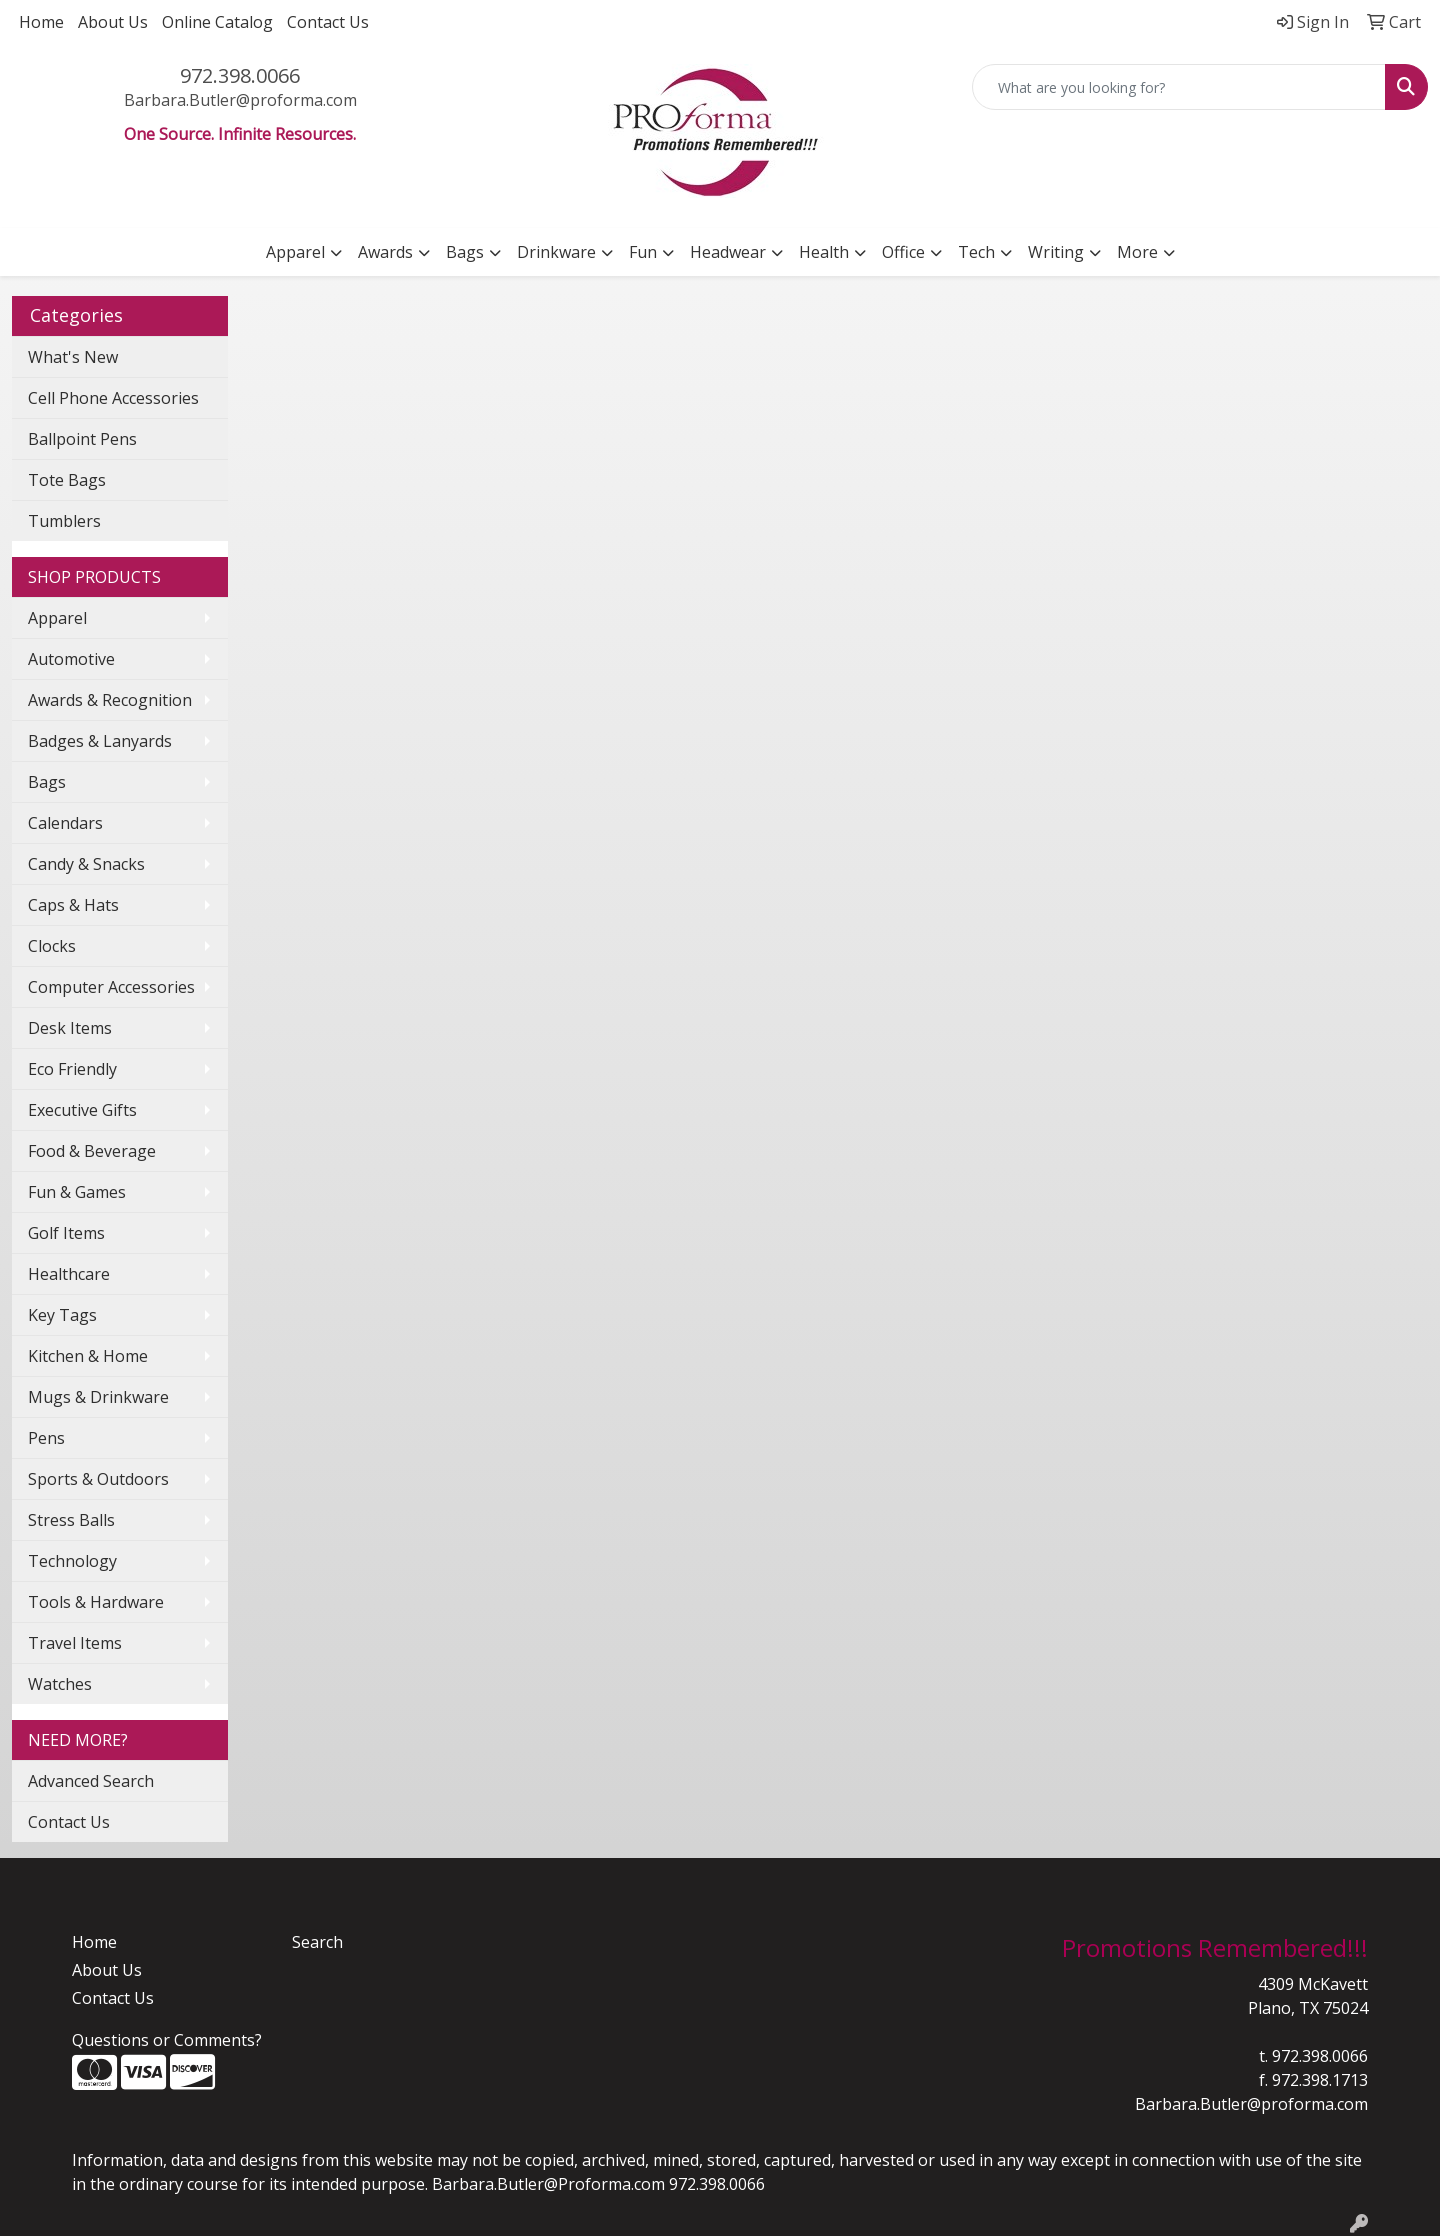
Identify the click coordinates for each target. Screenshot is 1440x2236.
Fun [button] (643, 252)
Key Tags (62, 1315)
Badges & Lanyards (100, 741)
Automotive (71, 659)
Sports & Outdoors (98, 1479)
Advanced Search (91, 1781)
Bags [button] (465, 252)
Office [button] (903, 252)
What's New (73, 357)
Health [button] (824, 252)
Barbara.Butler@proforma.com (240, 100)
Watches (60, 1684)
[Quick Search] (1179, 87)
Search (317, 1942)
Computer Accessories (111, 987)
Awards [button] (385, 252)
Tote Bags (67, 480)
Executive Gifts (82, 1110)
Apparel (57, 618)
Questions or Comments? (167, 2040)
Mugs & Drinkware (98, 1397)
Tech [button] (976, 252)
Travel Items (75, 1643)
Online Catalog (217, 22)
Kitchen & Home (88, 1356)
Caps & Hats (73, 905)
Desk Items (70, 1028)
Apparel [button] (295, 252)
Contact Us (328, 22)
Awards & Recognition (110, 700)
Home (41, 22)
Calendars (65, 823)
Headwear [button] (728, 252)
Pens (46, 1438)
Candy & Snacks (86, 864)
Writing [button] (1056, 252)
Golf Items (66, 1233)
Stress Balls (71, 1520)
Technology (72, 1561)
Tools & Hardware (96, 1602)
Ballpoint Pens (82, 439)
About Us (113, 22)
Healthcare (69, 1274)
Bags (47, 782)
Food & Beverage (92, 1151)
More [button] (1137, 252)
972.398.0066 (240, 75)
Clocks (52, 946)
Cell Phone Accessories (113, 398)
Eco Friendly (72, 1069)
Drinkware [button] (556, 252)
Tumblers (64, 521)
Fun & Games (77, 1192)
